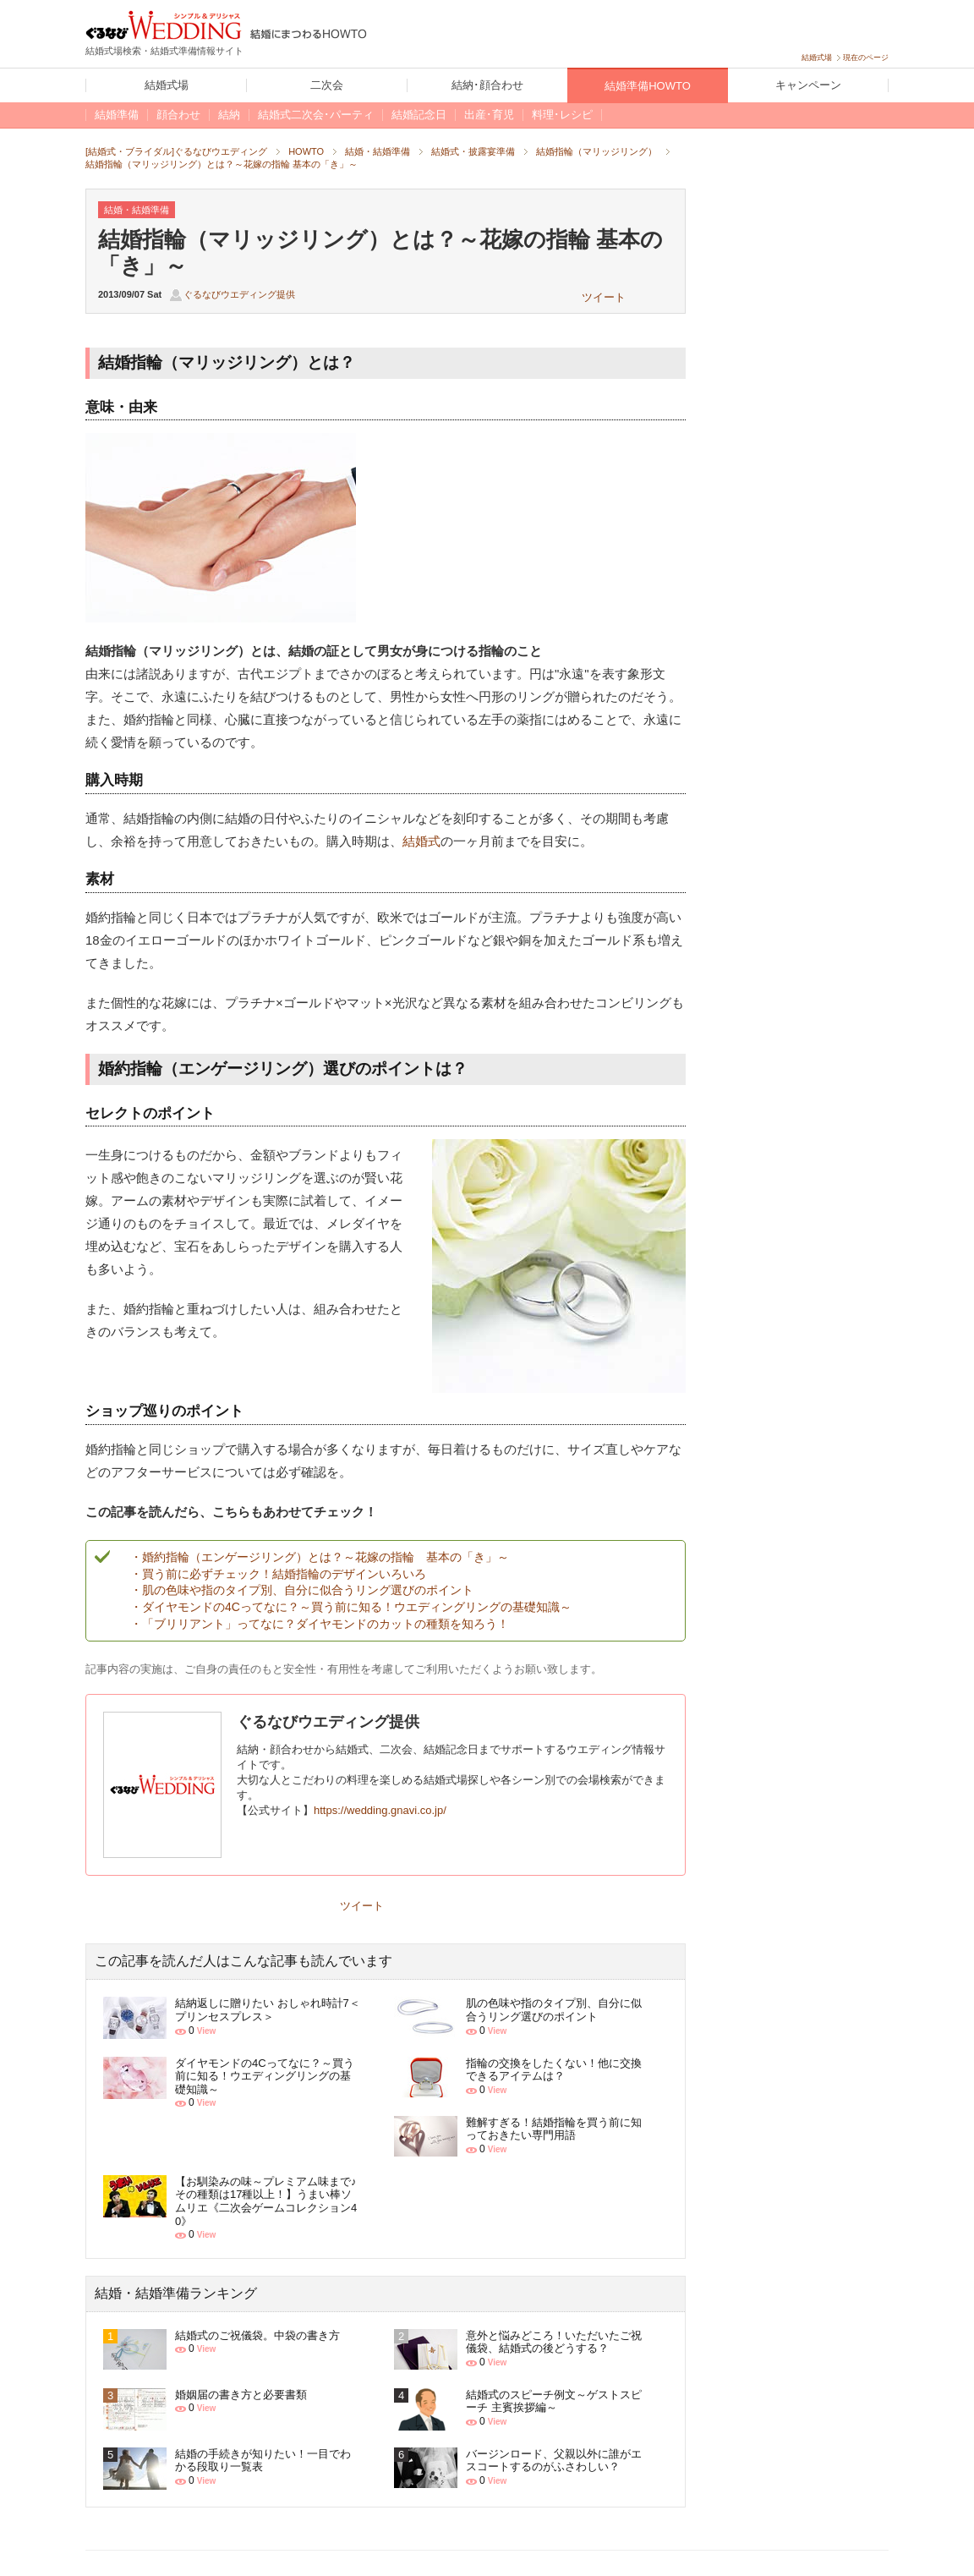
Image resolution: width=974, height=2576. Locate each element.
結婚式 (421, 841)
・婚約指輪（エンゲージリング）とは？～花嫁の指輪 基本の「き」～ (319, 1557)
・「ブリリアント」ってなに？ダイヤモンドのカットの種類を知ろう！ (319, 1624)
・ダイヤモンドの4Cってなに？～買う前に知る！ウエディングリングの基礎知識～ (351, 1607)
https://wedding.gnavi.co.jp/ (380, 1810)
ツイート (604, 297)
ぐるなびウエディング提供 (239, 294)
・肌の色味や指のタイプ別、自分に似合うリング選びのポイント (301, 1590)
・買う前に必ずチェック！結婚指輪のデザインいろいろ (278, 1574)
